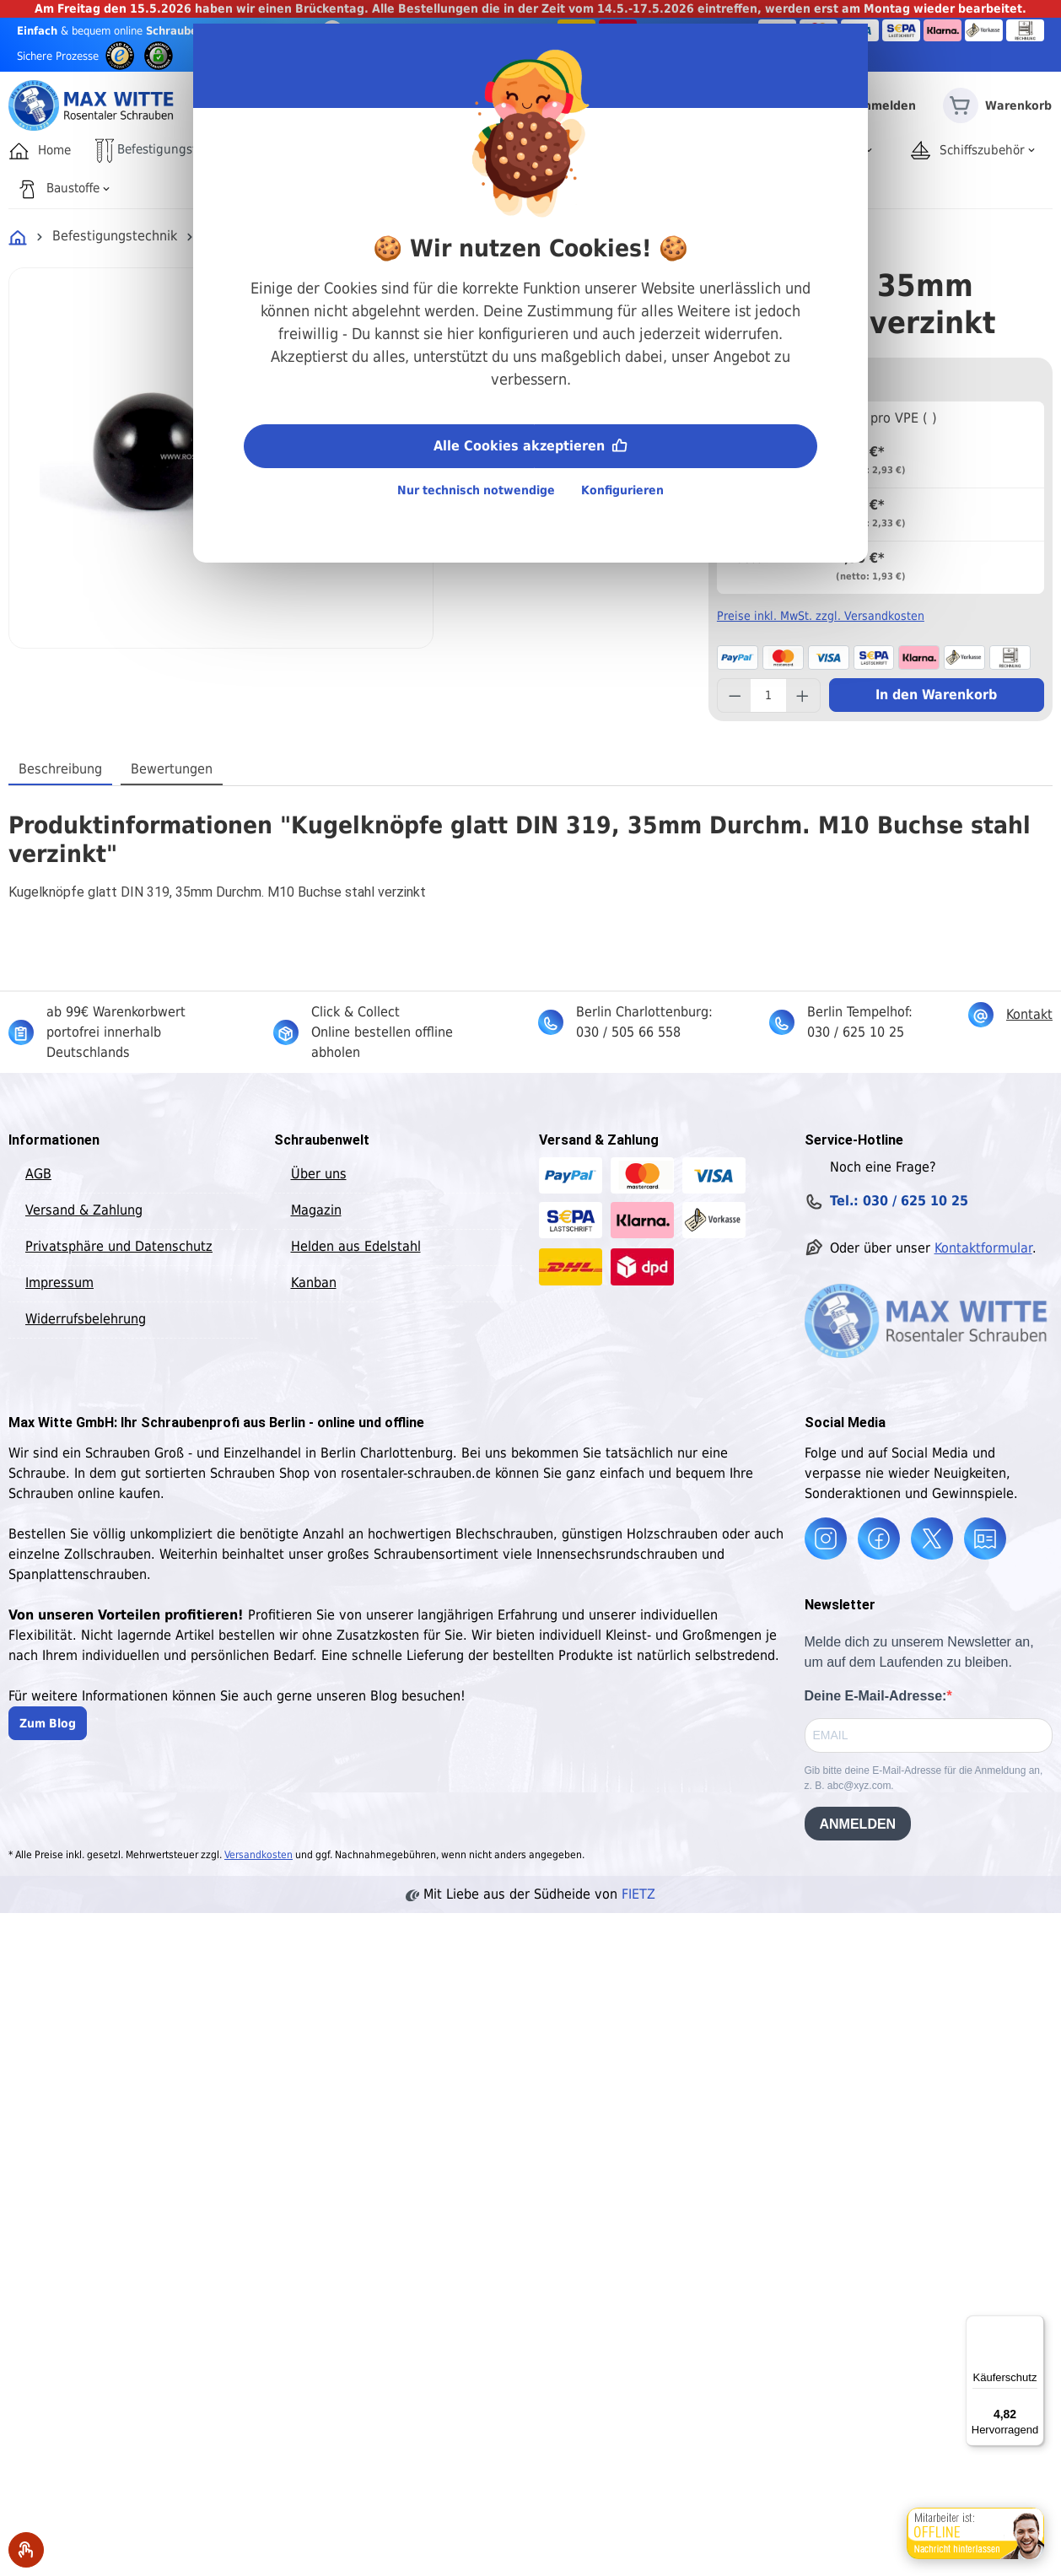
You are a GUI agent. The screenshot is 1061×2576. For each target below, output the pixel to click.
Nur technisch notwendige (476, 490)
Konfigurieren (622, 490)
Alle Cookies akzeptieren (530, 444)
